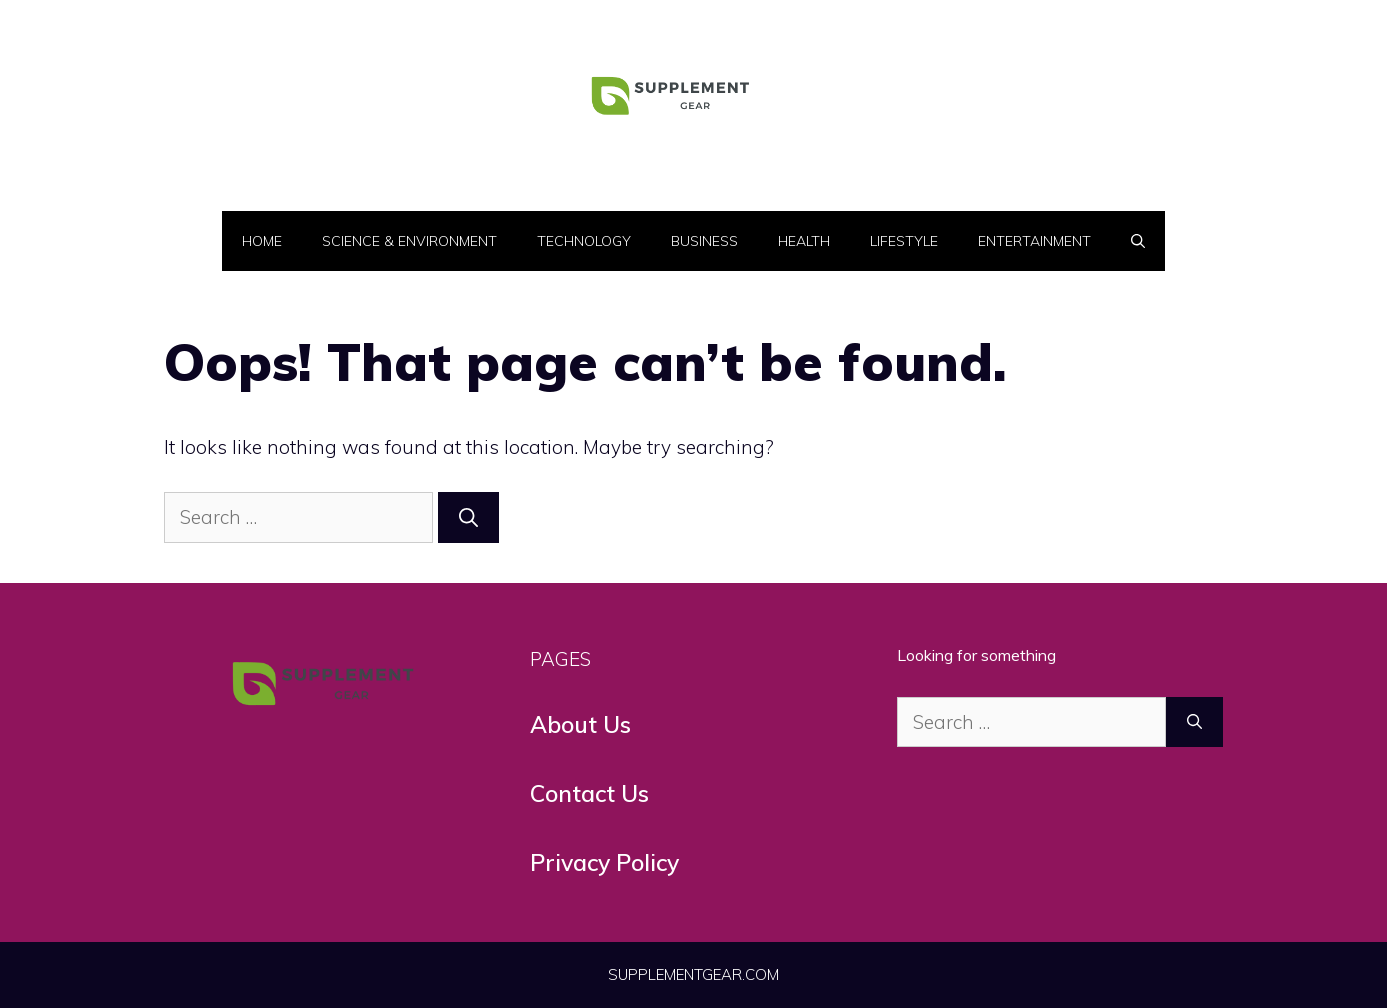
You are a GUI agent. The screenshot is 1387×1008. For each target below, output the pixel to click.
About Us (580, 724)
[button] (1138, 241)
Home (262, 241)
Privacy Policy (604, 862)
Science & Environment (409, 241)
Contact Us (589, 793)
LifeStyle (904, 241)
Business (704, 241)
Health (804, 241)
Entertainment (1034, 241)
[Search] (468, 517)
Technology (584, 241)
